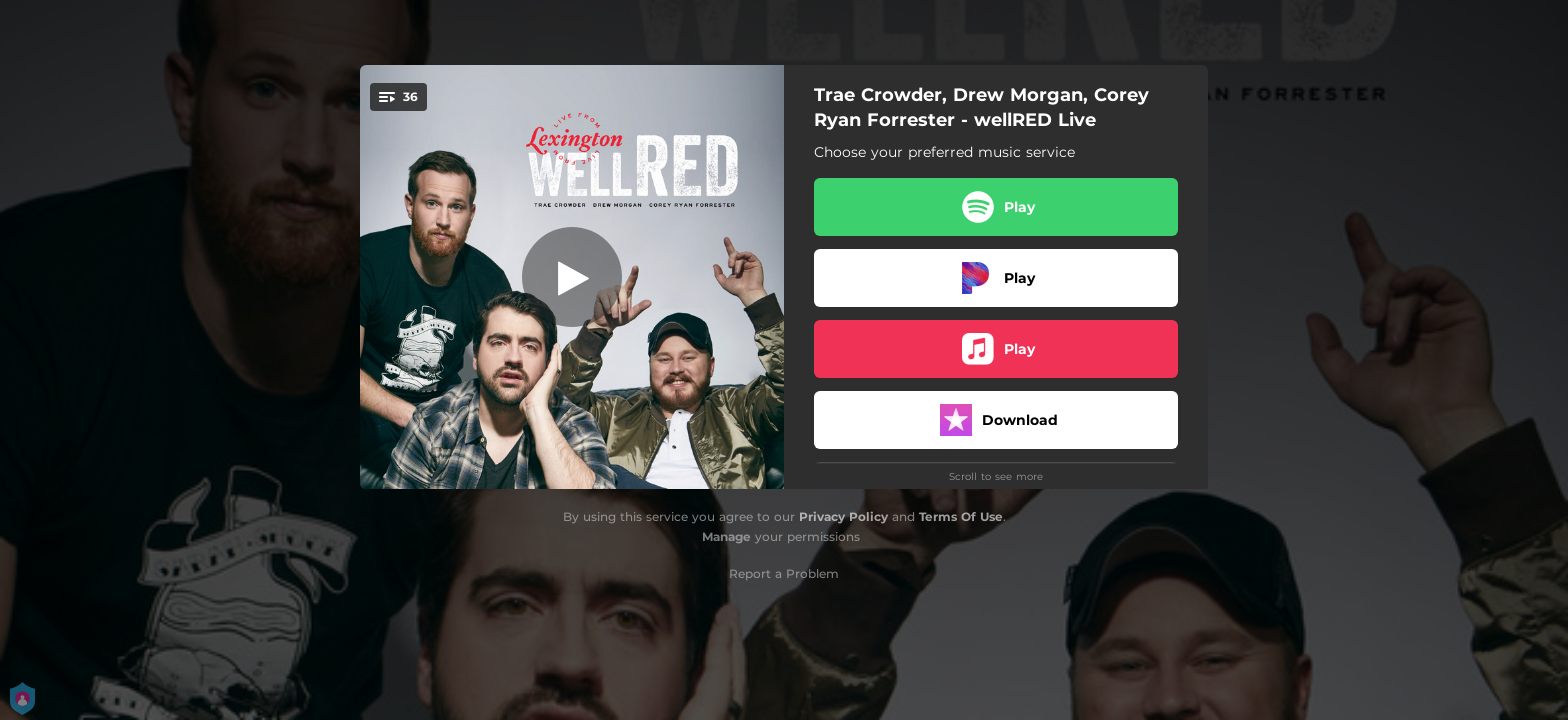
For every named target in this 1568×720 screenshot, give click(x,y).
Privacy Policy (843, 516)
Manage (726, 536)
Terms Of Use (961, 516)
